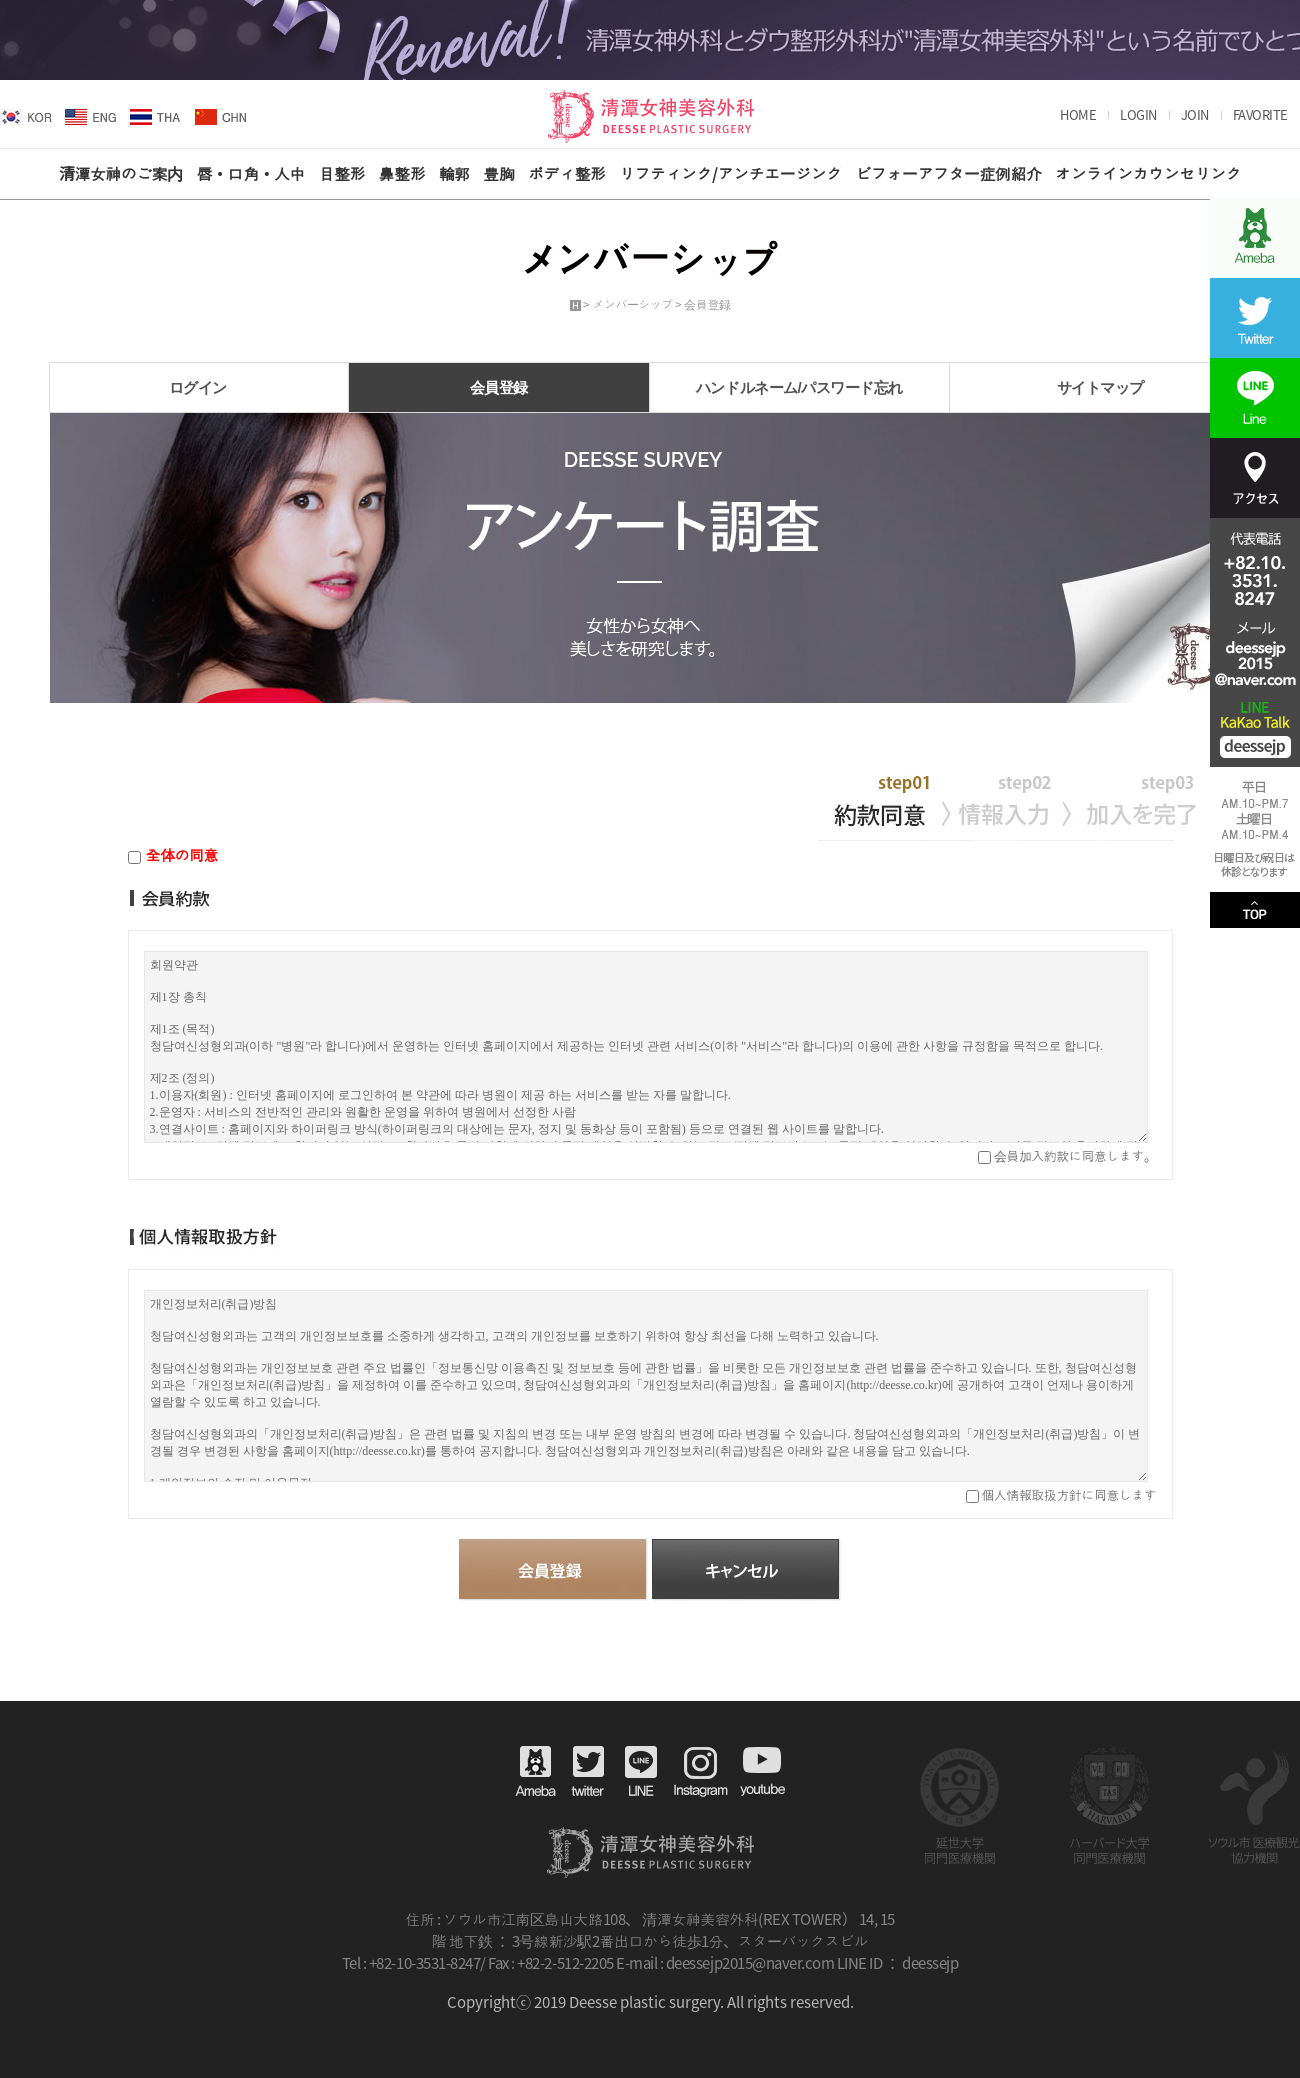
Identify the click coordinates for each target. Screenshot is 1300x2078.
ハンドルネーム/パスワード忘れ (799, 387)
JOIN (1195, 115)
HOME (1078, 115)
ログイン (198, 387)
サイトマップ (1100, 387)
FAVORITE (1260, 115)
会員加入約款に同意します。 (1073, 1155)
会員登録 (499, 387)
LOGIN (1138, 115)
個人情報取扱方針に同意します (1068, 1494)
